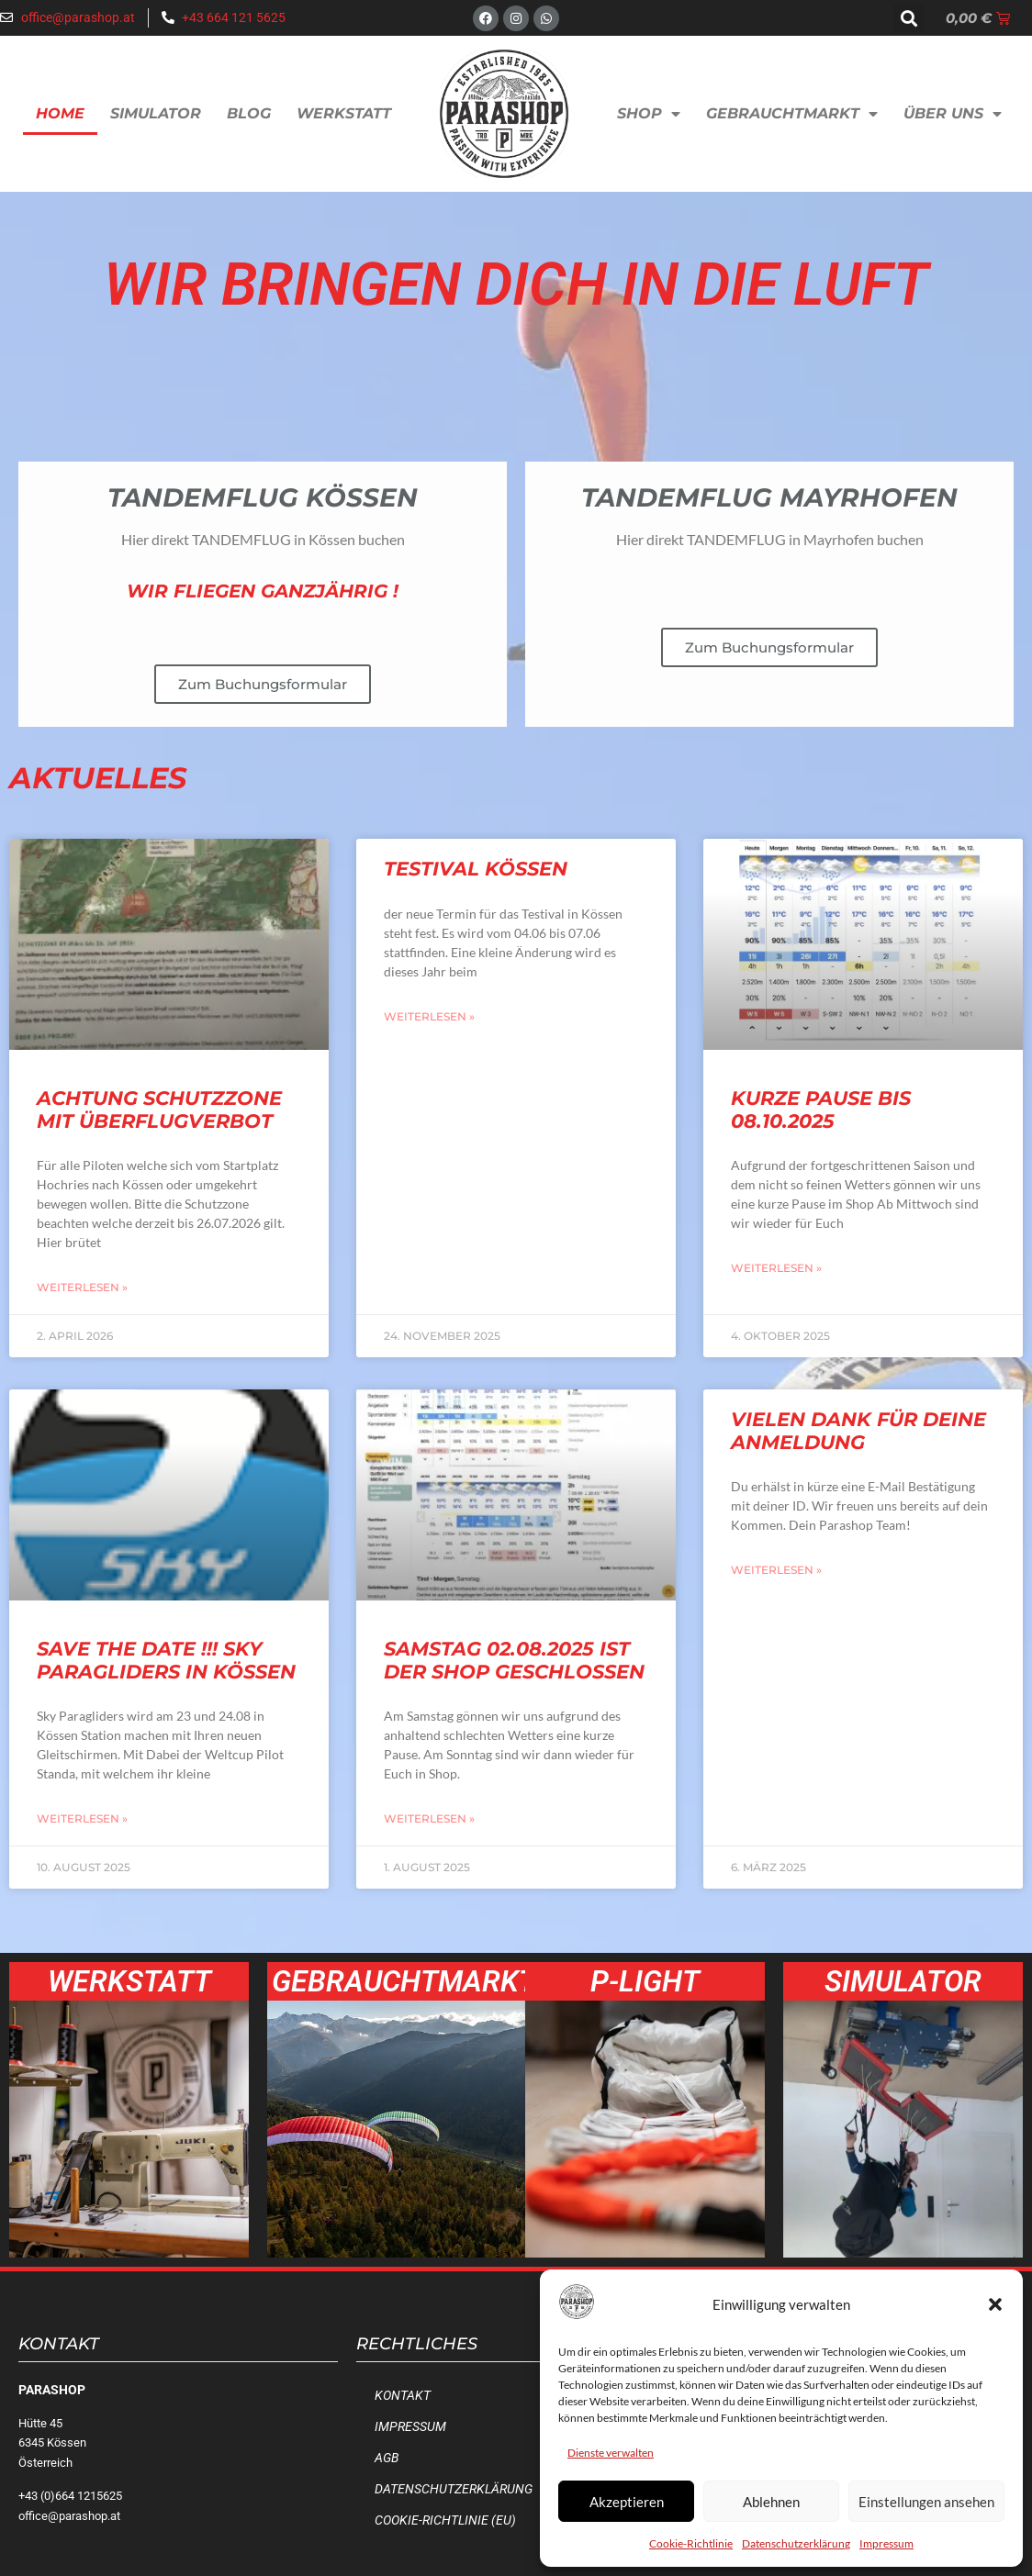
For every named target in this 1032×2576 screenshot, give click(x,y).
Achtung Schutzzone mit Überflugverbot (159, 1109)
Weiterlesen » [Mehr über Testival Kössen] (429, 1016)
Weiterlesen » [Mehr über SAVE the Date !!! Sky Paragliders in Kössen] (82, 1818)
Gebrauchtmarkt (792, 113)
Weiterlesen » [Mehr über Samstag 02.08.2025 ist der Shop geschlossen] (429, 1818)
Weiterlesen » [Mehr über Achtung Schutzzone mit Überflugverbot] (82, 1287)
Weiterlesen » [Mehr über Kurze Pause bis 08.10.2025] (776, 1268)
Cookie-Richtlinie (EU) (445, 2520)
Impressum (886, 2543)
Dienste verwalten (610, 2452)
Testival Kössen (475, 868)
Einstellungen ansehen (926, 2501)
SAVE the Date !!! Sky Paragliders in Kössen (166, 1660)
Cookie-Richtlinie (691, 2543)
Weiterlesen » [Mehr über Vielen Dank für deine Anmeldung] (776, 1570)
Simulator (155, 113)
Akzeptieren (626, 2501)
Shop (648, 113)
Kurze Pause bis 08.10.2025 (821, 1109)
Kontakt (403, 2395)
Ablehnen (771, 2501)
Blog (249, 113)
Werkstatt (344, 113)
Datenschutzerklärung (796, 2543)
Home (60, 113)
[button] (995, 2304)
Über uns (952, 113)
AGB (386, 2458)
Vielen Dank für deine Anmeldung (858, 1431)
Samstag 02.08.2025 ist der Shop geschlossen (514, 1660)
